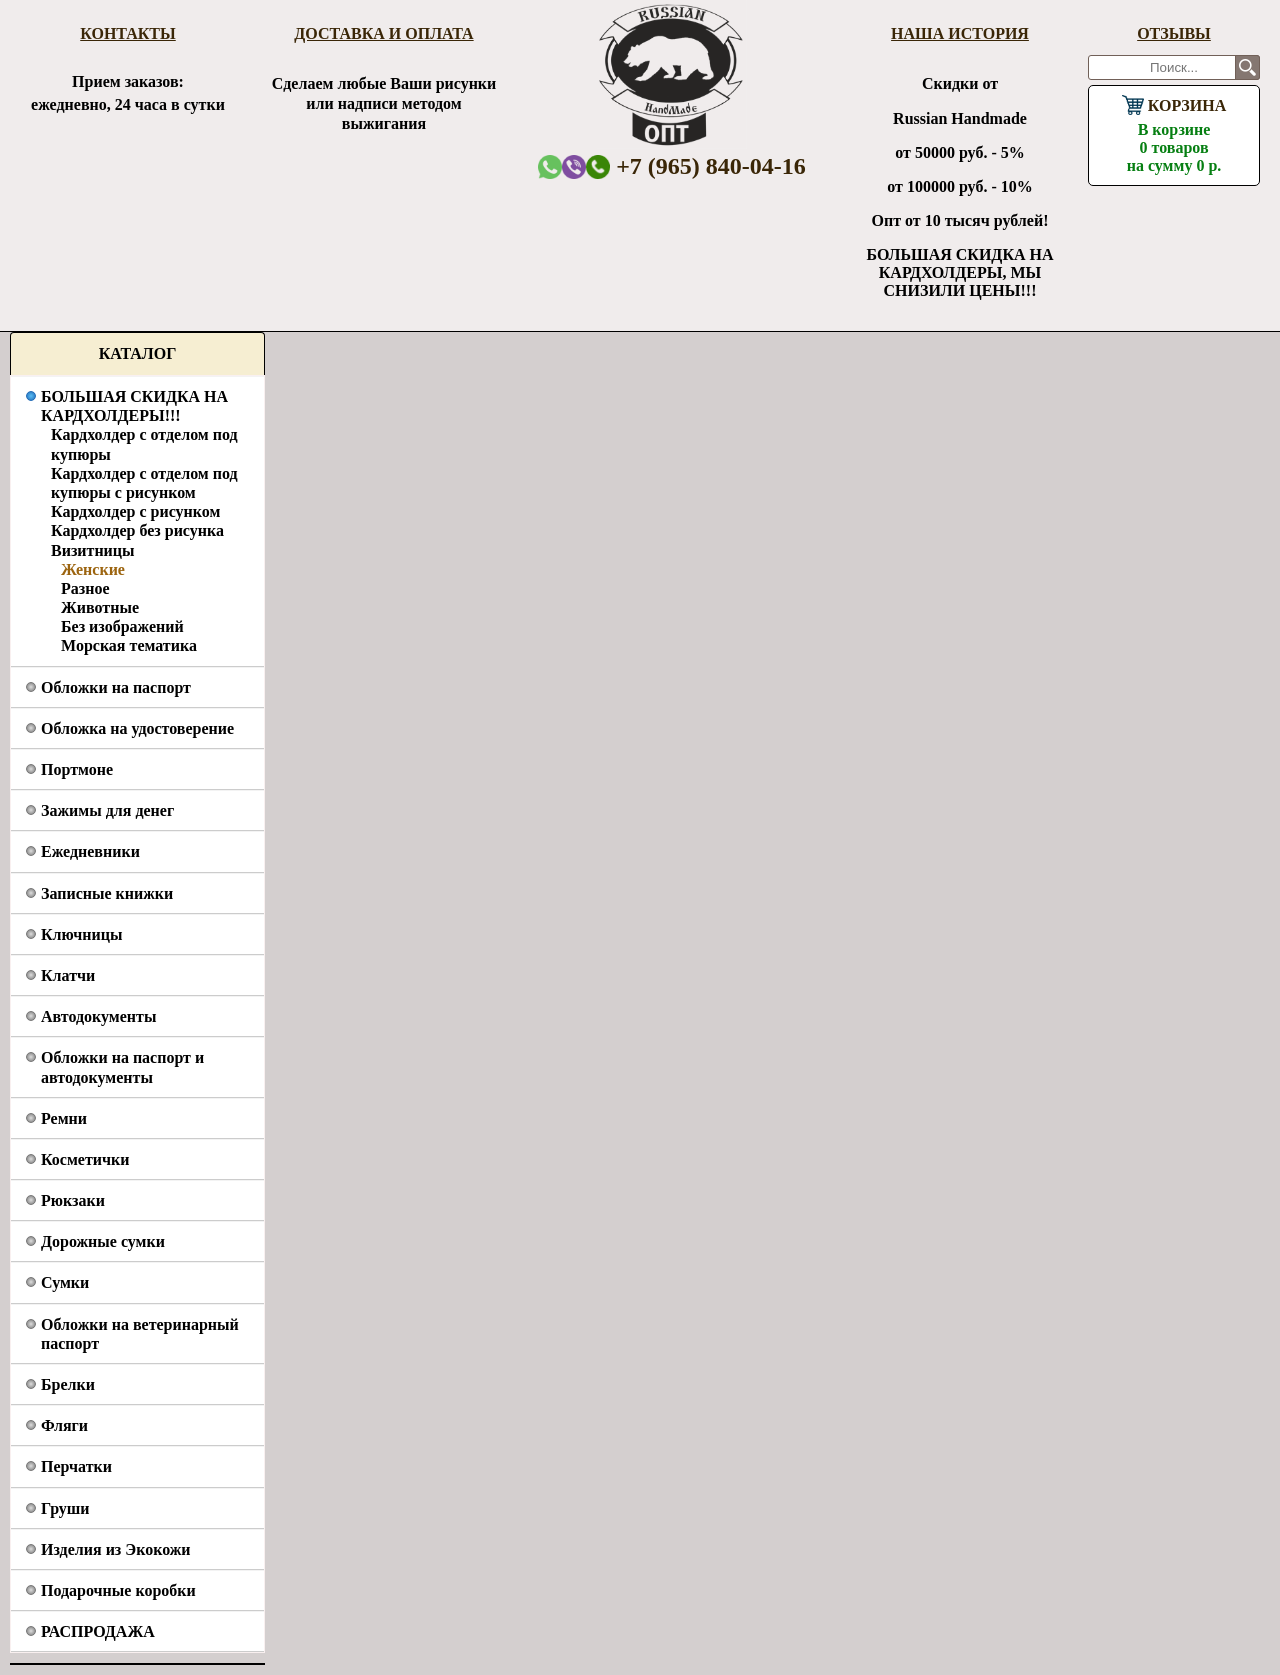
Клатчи (68, 975)
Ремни (64, 1118)
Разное (85, 588)
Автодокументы (98, 1016)
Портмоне (77, 769)
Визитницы (93, 550)
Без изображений (122, 626)
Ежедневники (90, 851)
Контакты (128, 33)
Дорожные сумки (103, 1241)
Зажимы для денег (107, 810)
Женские (93, 569)
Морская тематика (129, 645)
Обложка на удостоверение (137, 728)
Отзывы (1174, 33)
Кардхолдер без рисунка (137, 530)
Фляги (64, 1425)
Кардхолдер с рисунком (135, 511)
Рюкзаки (73, 1200)
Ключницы (81, 934)
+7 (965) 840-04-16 (696, 166)
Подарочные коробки (118, 1590)
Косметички (85, 1159)
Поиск (1247, 67)
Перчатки (76, 1466)
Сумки (65, 1282)
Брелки (68, 1384)
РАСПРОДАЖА (98, 1631)
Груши (65, 1508)
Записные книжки (107, 893)
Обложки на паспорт (116, 687)
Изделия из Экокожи (116, 1549)
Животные (100, 607)
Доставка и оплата (383, 33)
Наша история (960, 33)
